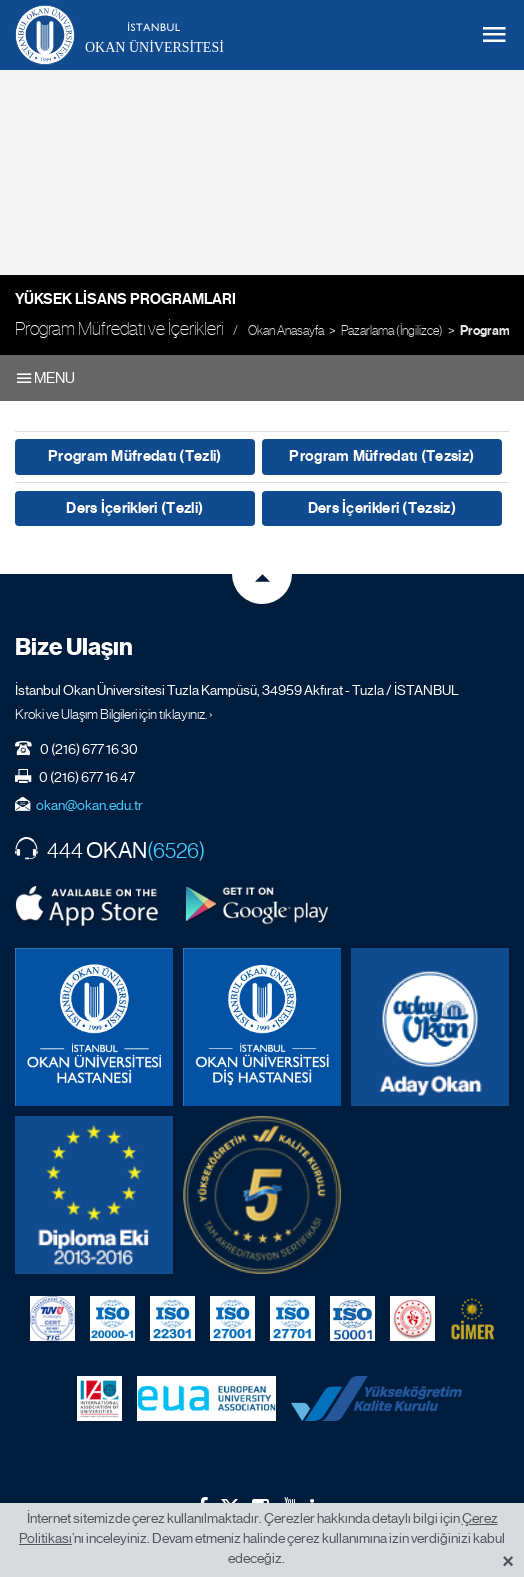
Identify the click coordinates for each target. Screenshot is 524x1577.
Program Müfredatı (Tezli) (135, 456)
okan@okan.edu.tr (89, 805)
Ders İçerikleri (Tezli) (134, 508)
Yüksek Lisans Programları (125, 299)
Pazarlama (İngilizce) (392, 330)
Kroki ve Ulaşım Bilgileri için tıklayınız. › (114, 714)
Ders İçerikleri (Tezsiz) (382, 508)
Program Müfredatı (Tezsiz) (381, 456)
